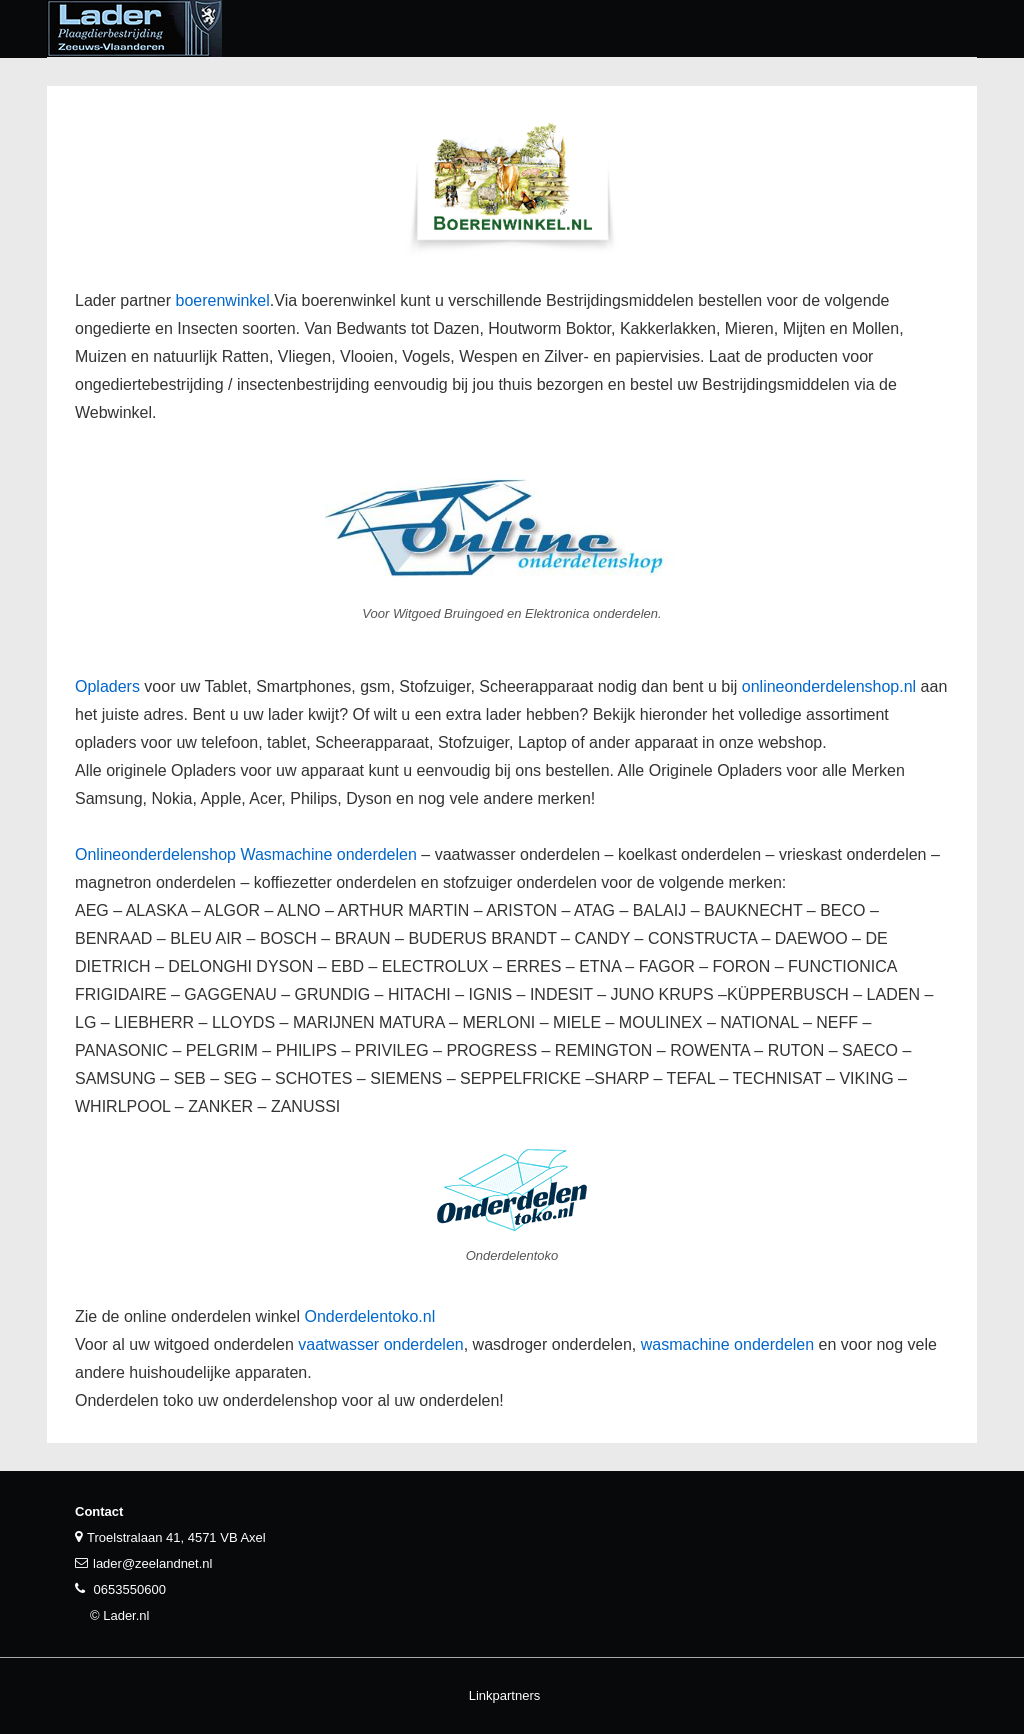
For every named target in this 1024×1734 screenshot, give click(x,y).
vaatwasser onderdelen (380, 1344)
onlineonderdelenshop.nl (829, 686)
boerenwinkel (223, 300)
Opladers (107, 686)
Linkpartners (505, 1695)
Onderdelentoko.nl (369, 1316)
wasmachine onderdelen (727, 1344)
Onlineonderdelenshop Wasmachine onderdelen (246, 854)
